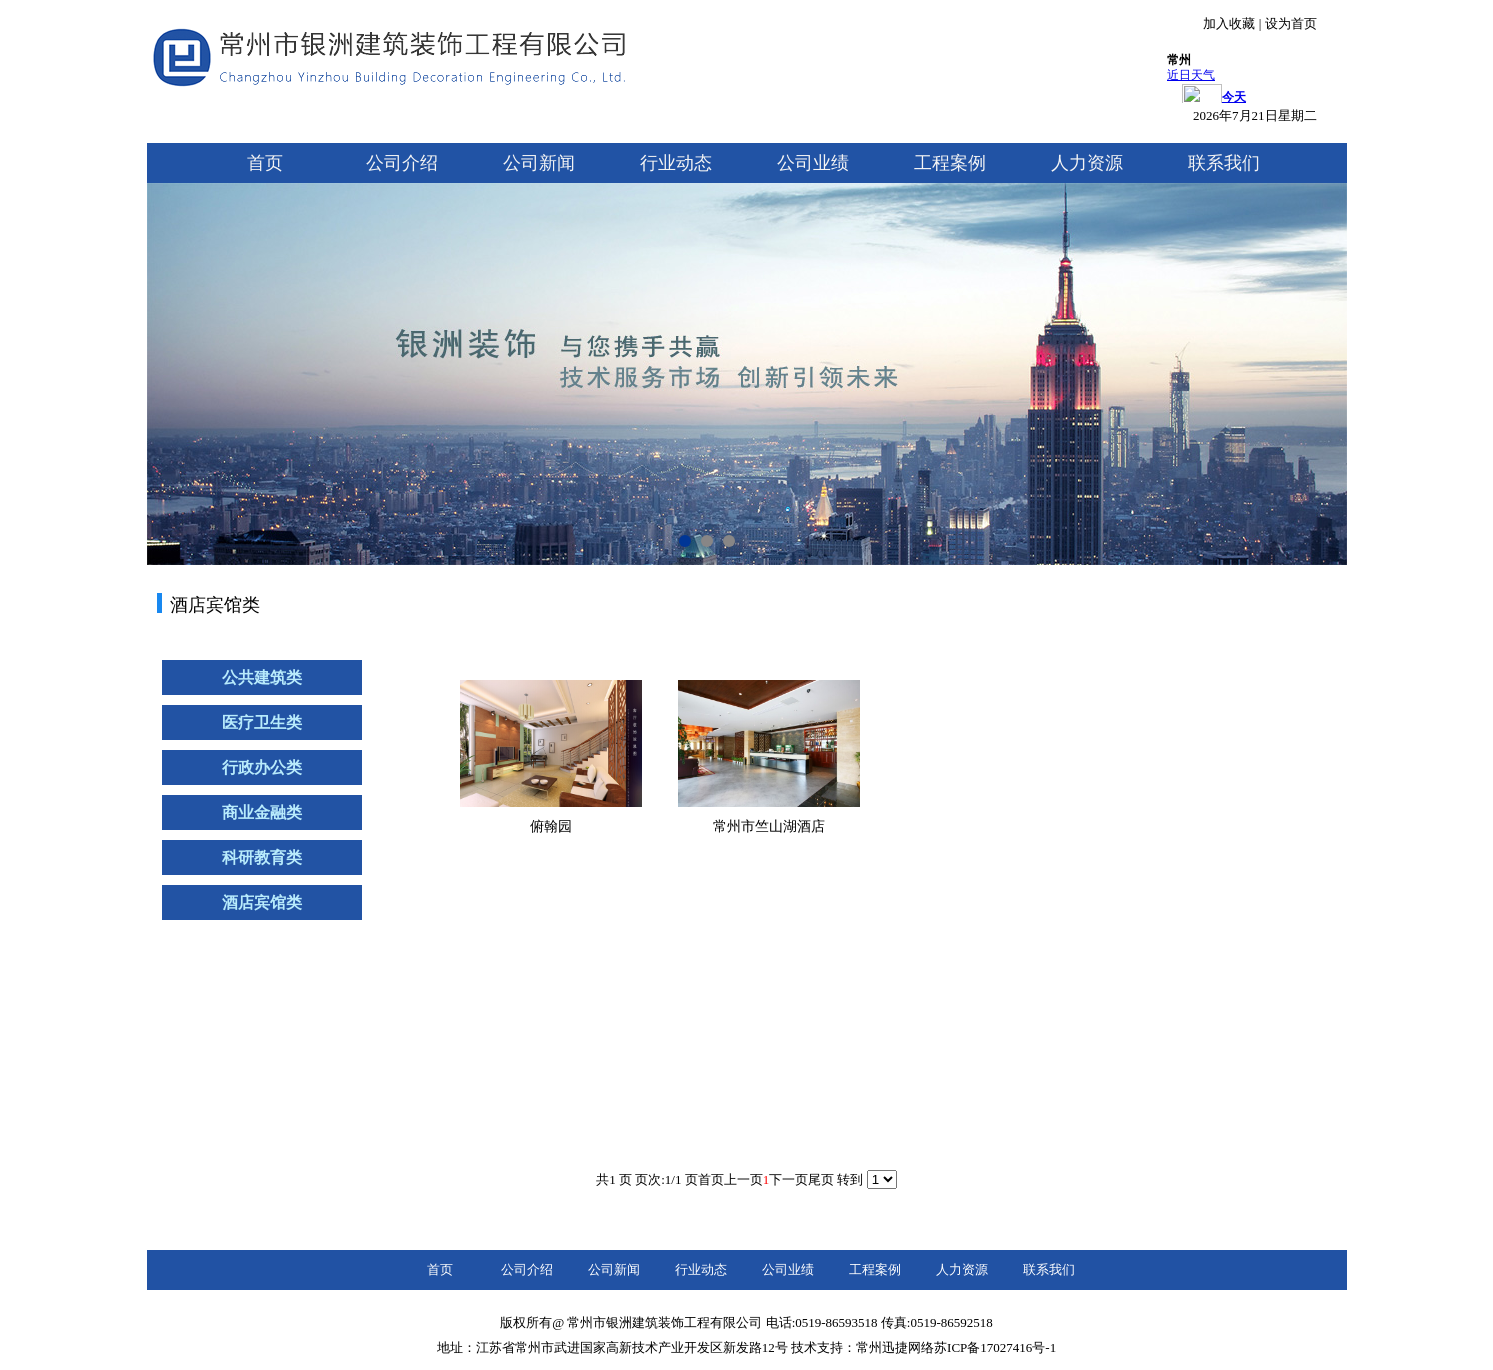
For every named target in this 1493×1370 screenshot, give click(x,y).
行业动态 (676, 163)
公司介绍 (402, 163)
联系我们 (1224, 163)
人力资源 (1087, 163)
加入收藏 (1229, 23)
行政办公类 (262, 767)
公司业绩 (813, 163)
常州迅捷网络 (895, 1347)
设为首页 (1291, 23)
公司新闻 (539, 163)
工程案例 (950, 163)
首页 (265, 163)
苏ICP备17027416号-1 (995, 1347)
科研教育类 (262, 857)
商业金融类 (262, 812)
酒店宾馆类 (262, 902)
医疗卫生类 (262, 722)
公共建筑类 (262, 677)
